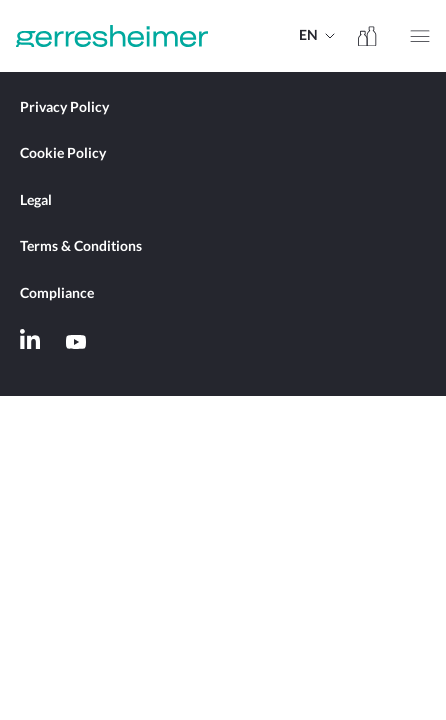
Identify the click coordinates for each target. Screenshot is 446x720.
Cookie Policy (63, 154)
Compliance (57, 294)
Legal (36, 201)
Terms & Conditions (81, 247)
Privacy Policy (64, 108)
